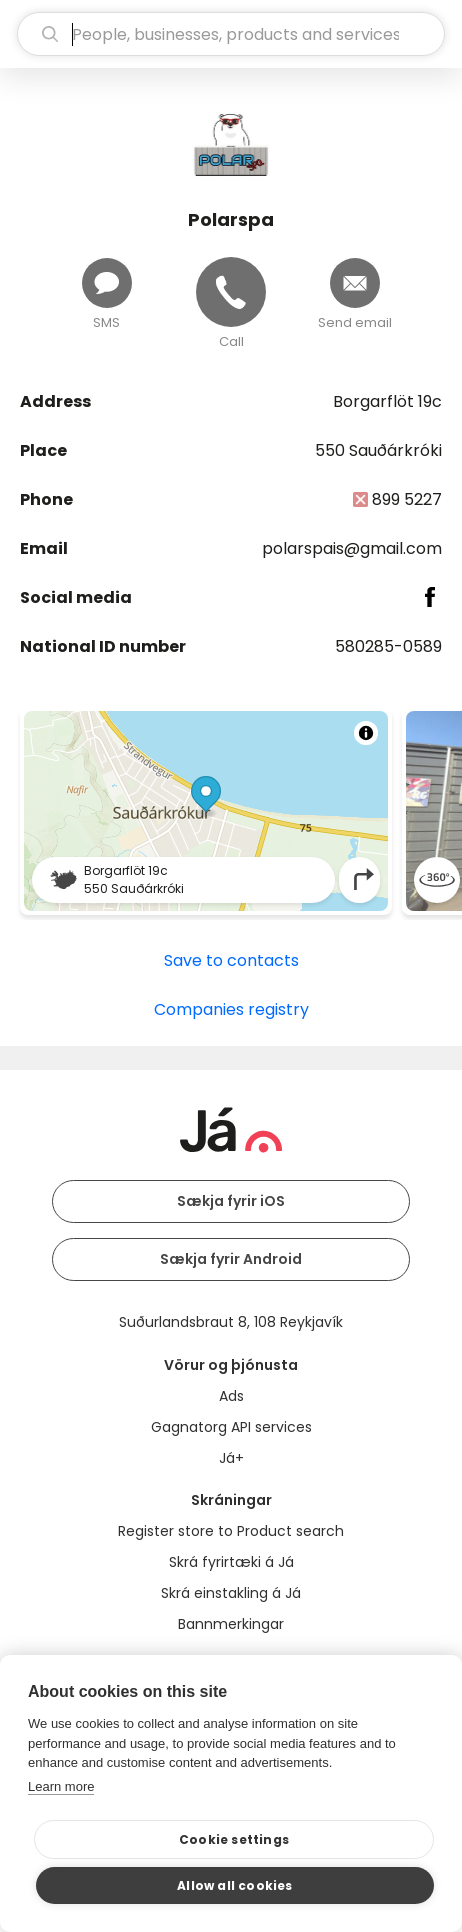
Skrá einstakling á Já (231, 1593)
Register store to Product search (231, 1531)
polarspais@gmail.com (352, 548)
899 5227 (407, 499)
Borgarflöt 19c (387, 401)
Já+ (231, 1458)
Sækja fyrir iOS (231, 1201)
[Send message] (107, 283)
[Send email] (355, 283)
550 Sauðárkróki (378, 450)
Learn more (61, 1786)
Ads (231, 1396)
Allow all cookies (234, 1885)
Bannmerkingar (231, 1624)
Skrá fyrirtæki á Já (231, 1562)
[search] (231, 34)
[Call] (231, 292)
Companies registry (231, 1009)
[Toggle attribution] (366, 733)
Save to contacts (231, 960)
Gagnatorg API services (231, 1427)
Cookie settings (234, 1839)
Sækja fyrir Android (231, 1259)
